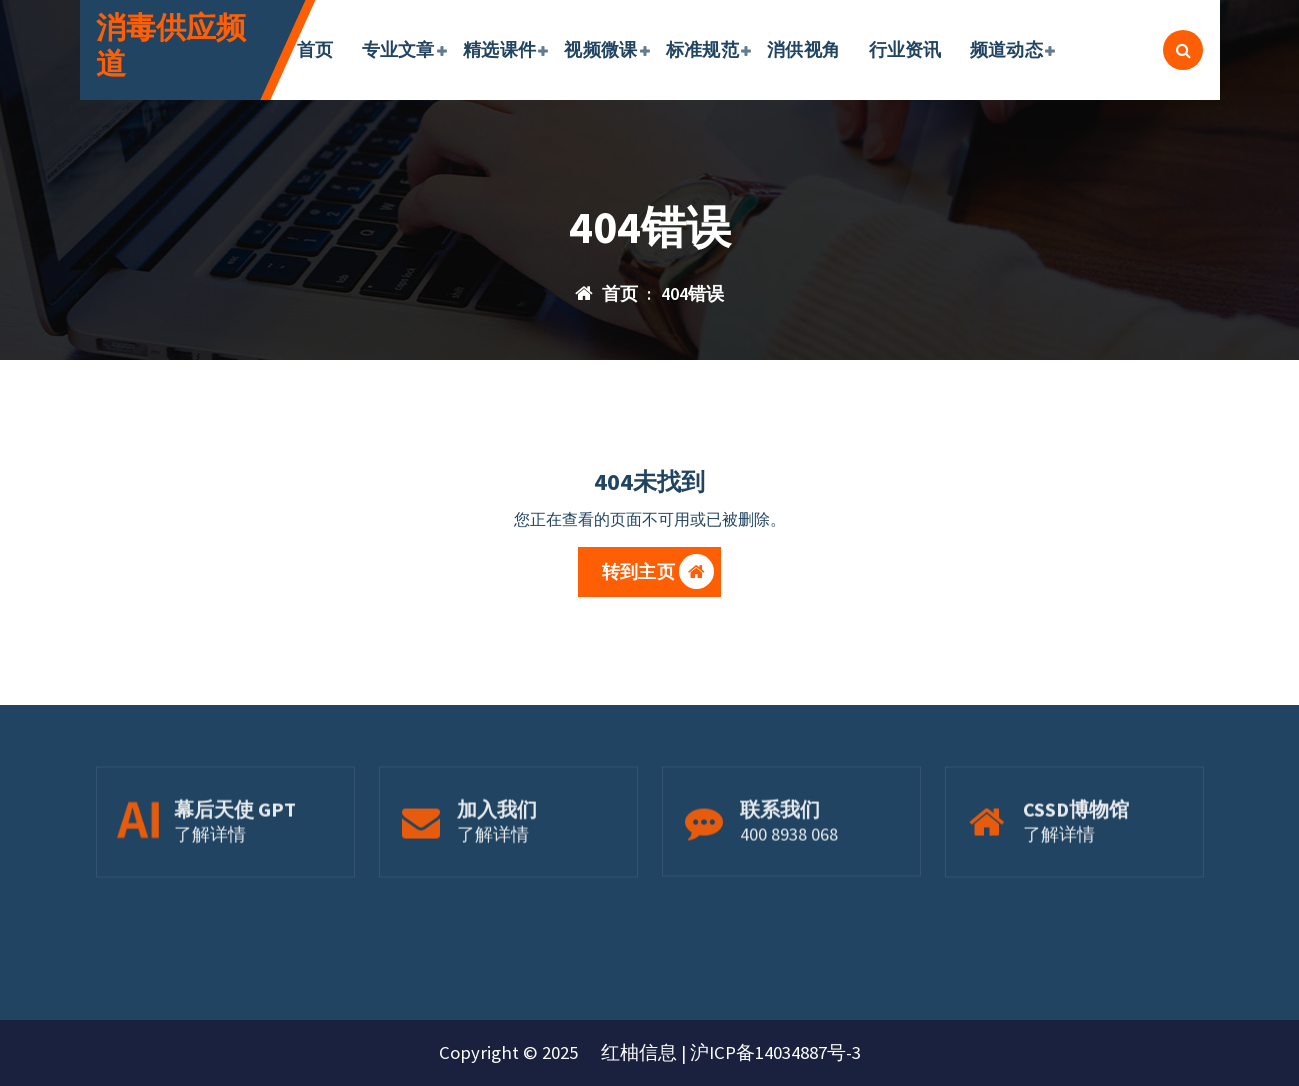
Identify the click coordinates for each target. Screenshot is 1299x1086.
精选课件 (499, 49)
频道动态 (1006, 49)
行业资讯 (905, 49)
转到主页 (658, 577)
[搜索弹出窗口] (1183, 50)
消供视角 (803, 49)
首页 (315, 49)
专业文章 (398, 49)
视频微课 (600, 49)
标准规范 (702, 49)
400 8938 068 (789, 876)
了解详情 (210, 876)
